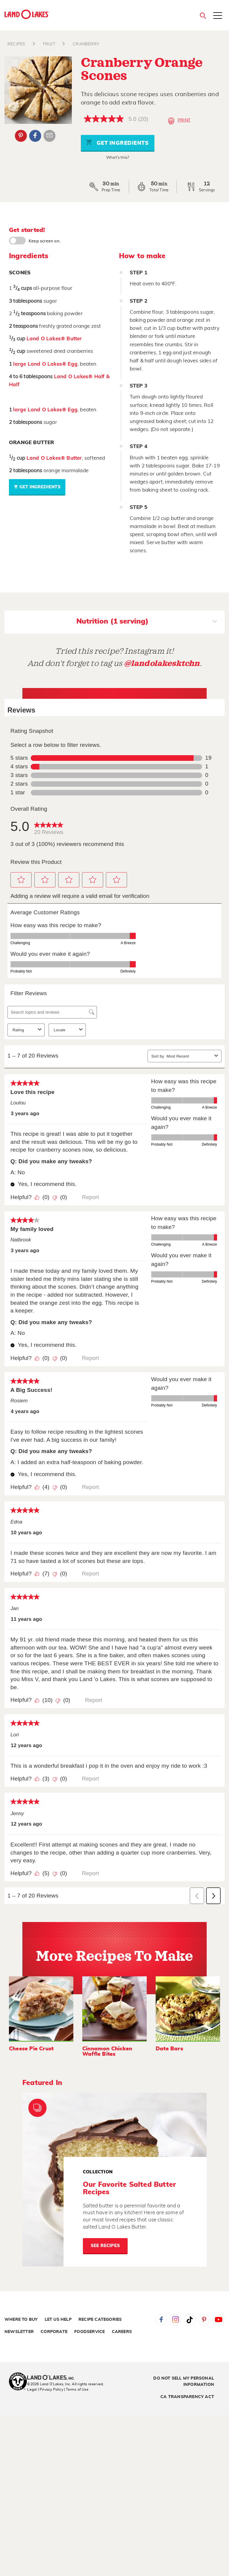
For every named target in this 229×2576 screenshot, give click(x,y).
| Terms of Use (76, 2389)
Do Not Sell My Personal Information (183, 2381)
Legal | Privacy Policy (45, 2389)
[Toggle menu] (217, 16)
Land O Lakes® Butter (54, 338)
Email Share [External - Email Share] (49, 136)
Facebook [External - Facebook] (35, 136)
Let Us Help (58, 2320)
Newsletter (19, 2332)
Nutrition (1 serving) (146, 622)
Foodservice (89, 2332)
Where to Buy (21, 2320)
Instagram (175, 2320)
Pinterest (204, 2320)
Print (179, 121)
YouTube (219, 2320)
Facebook (161, 2320)
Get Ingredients (117, 142)
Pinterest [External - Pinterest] (21, 136)
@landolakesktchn (162, 663)
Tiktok (190, 2320)
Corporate (54, 2332)
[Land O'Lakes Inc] (53, 2378)
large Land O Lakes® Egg (45, 364)
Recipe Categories (100, 2320)
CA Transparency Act (187, 2397)
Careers (122, 2332)
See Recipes (105, 2245)
